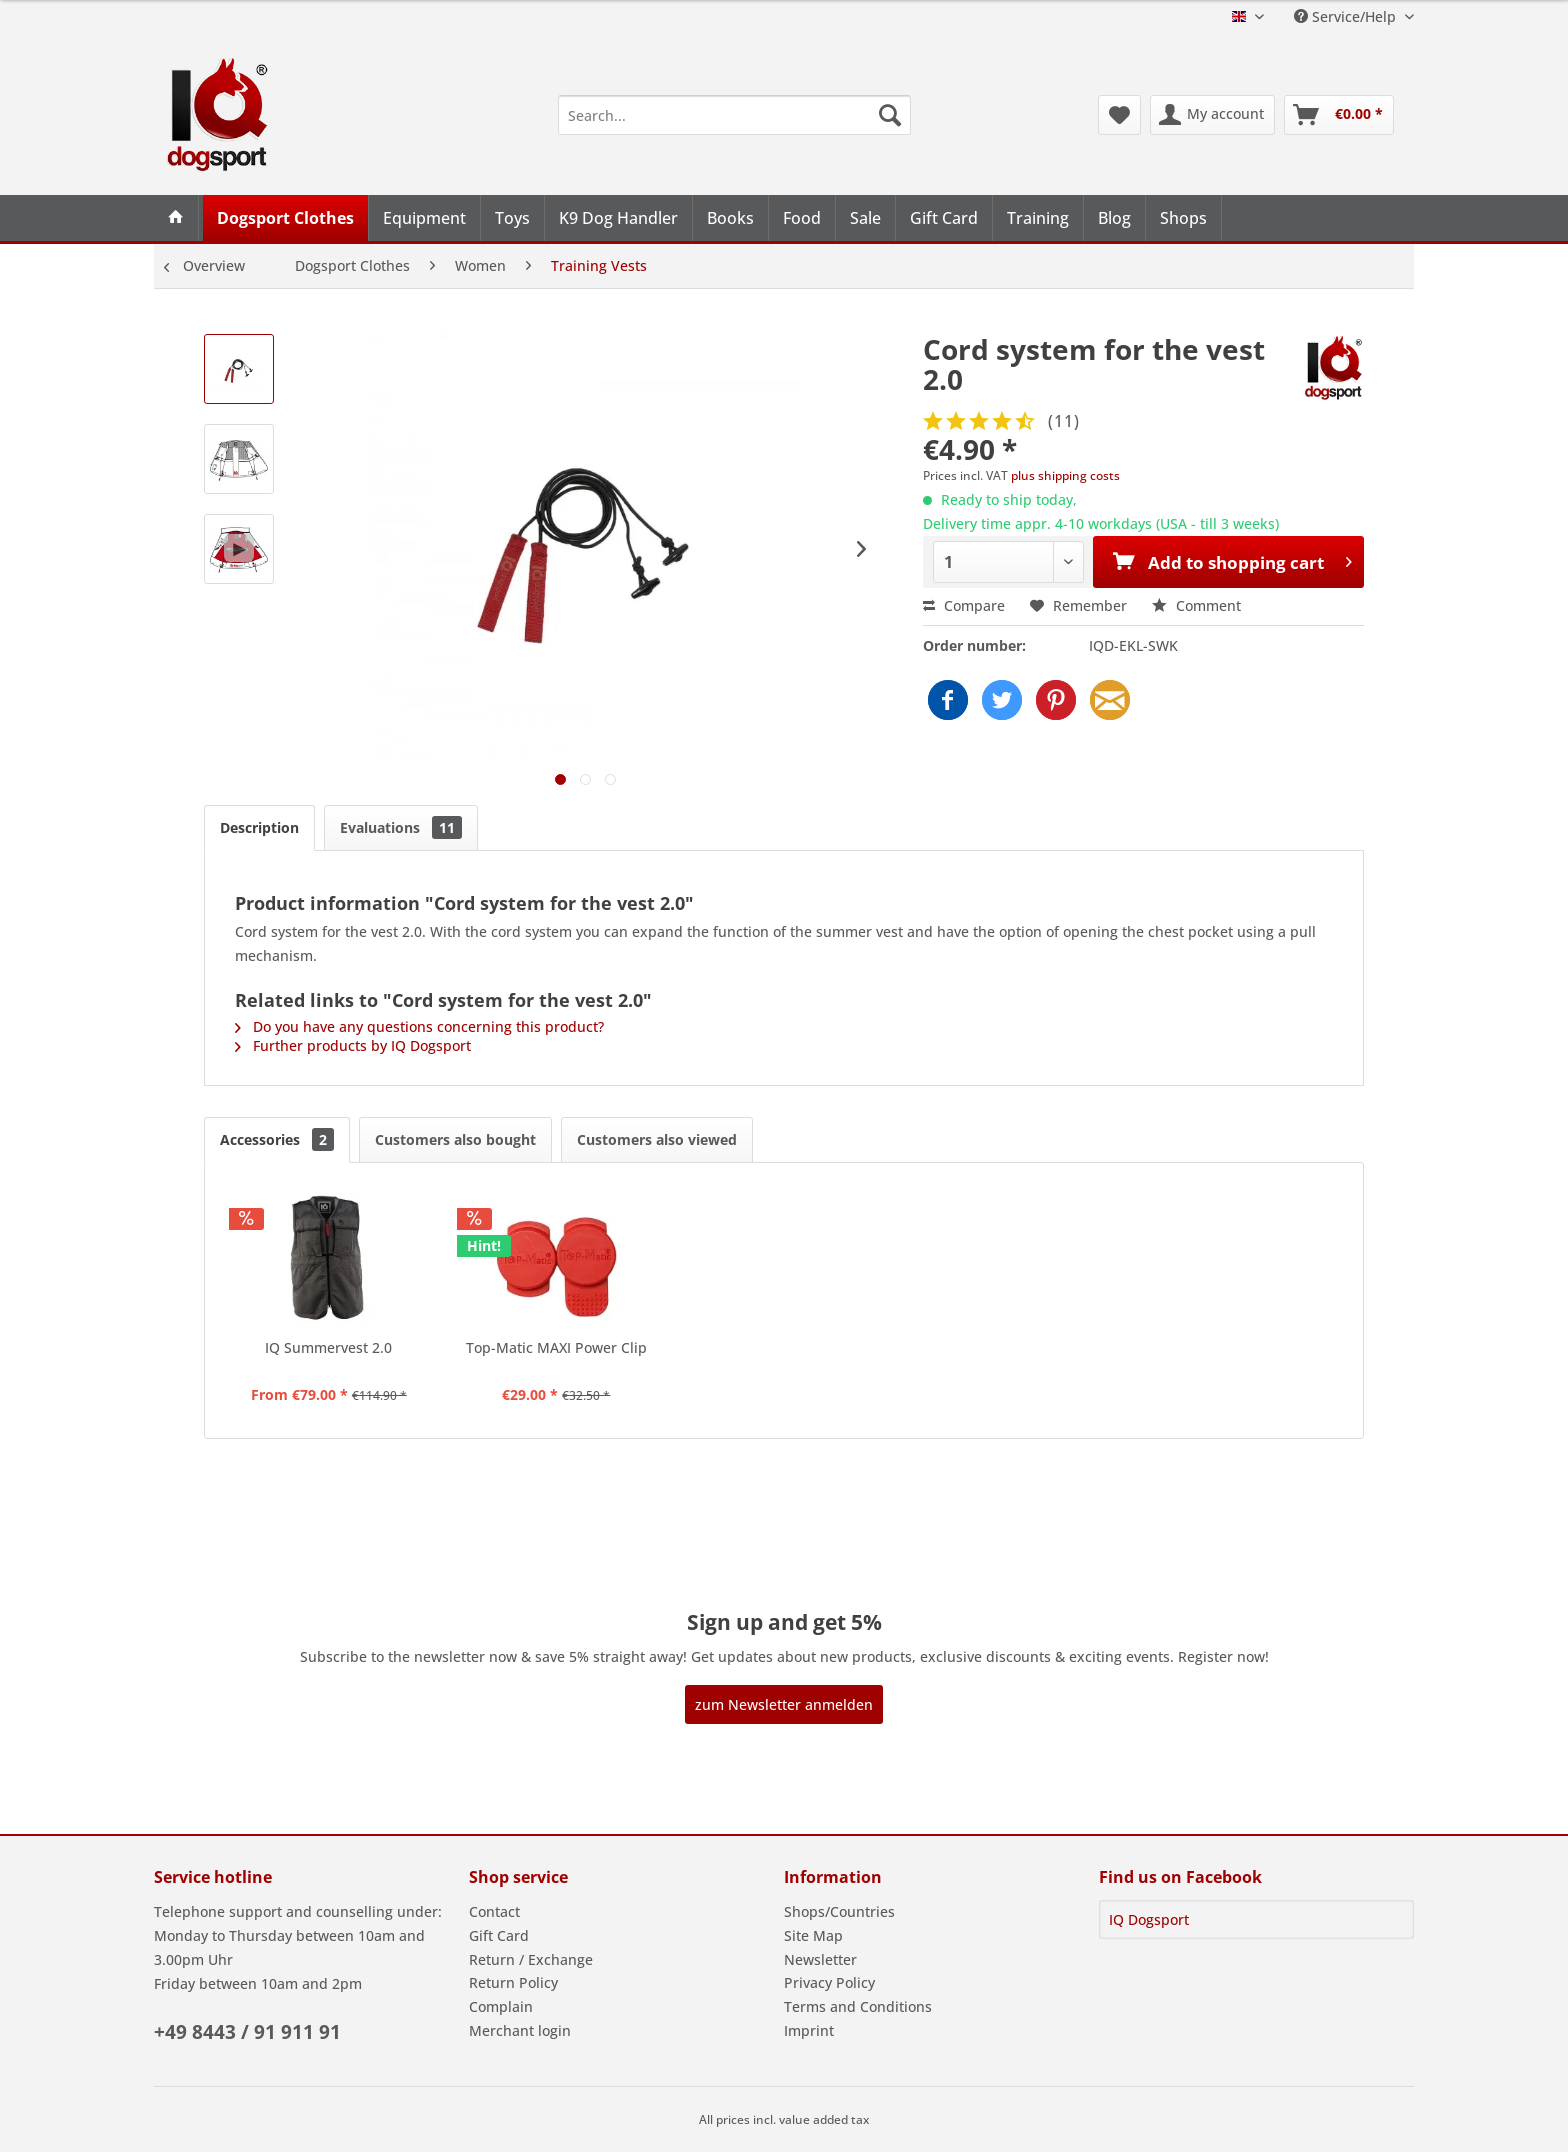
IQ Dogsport (1149, 1919)
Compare (964, 605)
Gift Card (499, 1935)
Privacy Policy (829, 1982)
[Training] (1038, 218)
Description (259, 827)
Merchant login (520, 2030)
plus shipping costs (1065, 475)
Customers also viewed (657, 1139)
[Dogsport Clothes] (286, 218)
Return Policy (513, 1982)
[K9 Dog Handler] (619, 218)
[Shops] (1184, 218)
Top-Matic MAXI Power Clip (556, 1347)
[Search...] (734, 115)
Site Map (813, 1935)
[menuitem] (734, 115)
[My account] (1212, 115)
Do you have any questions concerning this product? (419, 1026)
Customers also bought (455, 1139)
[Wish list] (1119, 115)
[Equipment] (425, 218)
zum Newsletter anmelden (784, 1704)
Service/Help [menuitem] (1347, 16)
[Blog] (1115, 218)
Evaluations (401, 827)
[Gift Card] (944, 218)
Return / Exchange (531, 1959)
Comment (1196, 605)
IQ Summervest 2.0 (328, 1347)
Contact (494, 1911)
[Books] (731, 218)
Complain (501, 2006)
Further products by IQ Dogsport (353, 1045)
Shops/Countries (839, 1911)
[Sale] (866, 218)
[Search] (890, 115)
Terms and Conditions (858, 2006)
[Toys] (513, 218)
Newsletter (820, 1959)
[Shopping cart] (1339, 115)
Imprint (809, 2030)
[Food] (802, 218)
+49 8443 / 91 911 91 (247, 2032)
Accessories (277, 1139)
